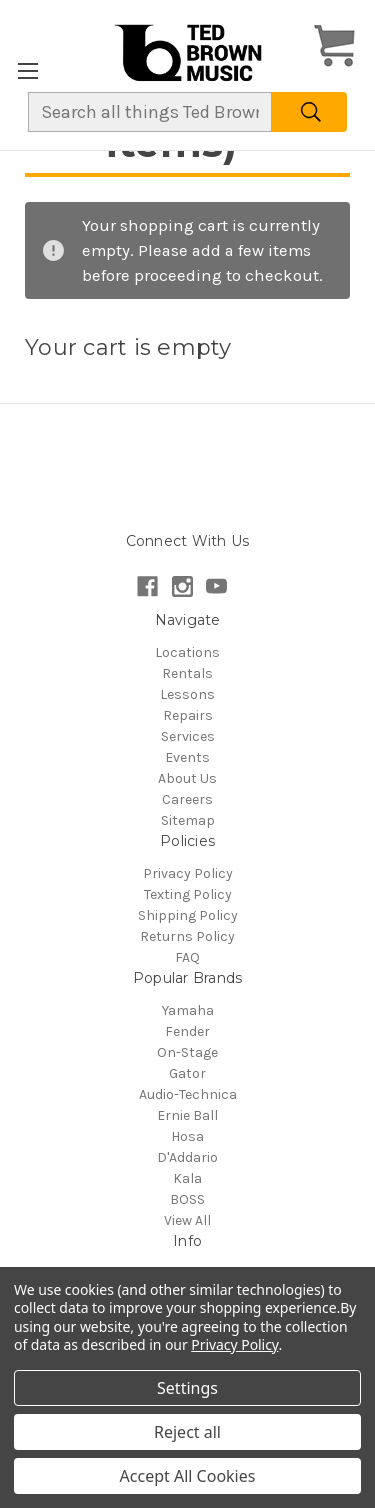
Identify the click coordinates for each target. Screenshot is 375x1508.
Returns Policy (187, 936)
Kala (187, 1178)
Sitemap (188, 820)
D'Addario (187, 1157)
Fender (187, 1031)
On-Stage (187, 1052)
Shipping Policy (188, 915)
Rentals (187, 673)
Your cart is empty (128, 347)
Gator (187, 1073)
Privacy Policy (188, 873)
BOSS (187, 1199)
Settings (187, 1388)
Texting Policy (188, 894)
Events (187, 757)
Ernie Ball (187, 1115)
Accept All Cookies (188, 1476)
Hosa (187, 1136)
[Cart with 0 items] (334, 48)
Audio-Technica (188, 1094)
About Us (187, 778)
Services (188, 736)
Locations (187, 652)
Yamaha (188, 1010)
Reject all (187, 1432)
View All (187, 1220)
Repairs (188, 715)
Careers (187, 799)
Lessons (187, 694)
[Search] (309, 112)
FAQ (187, 957)
